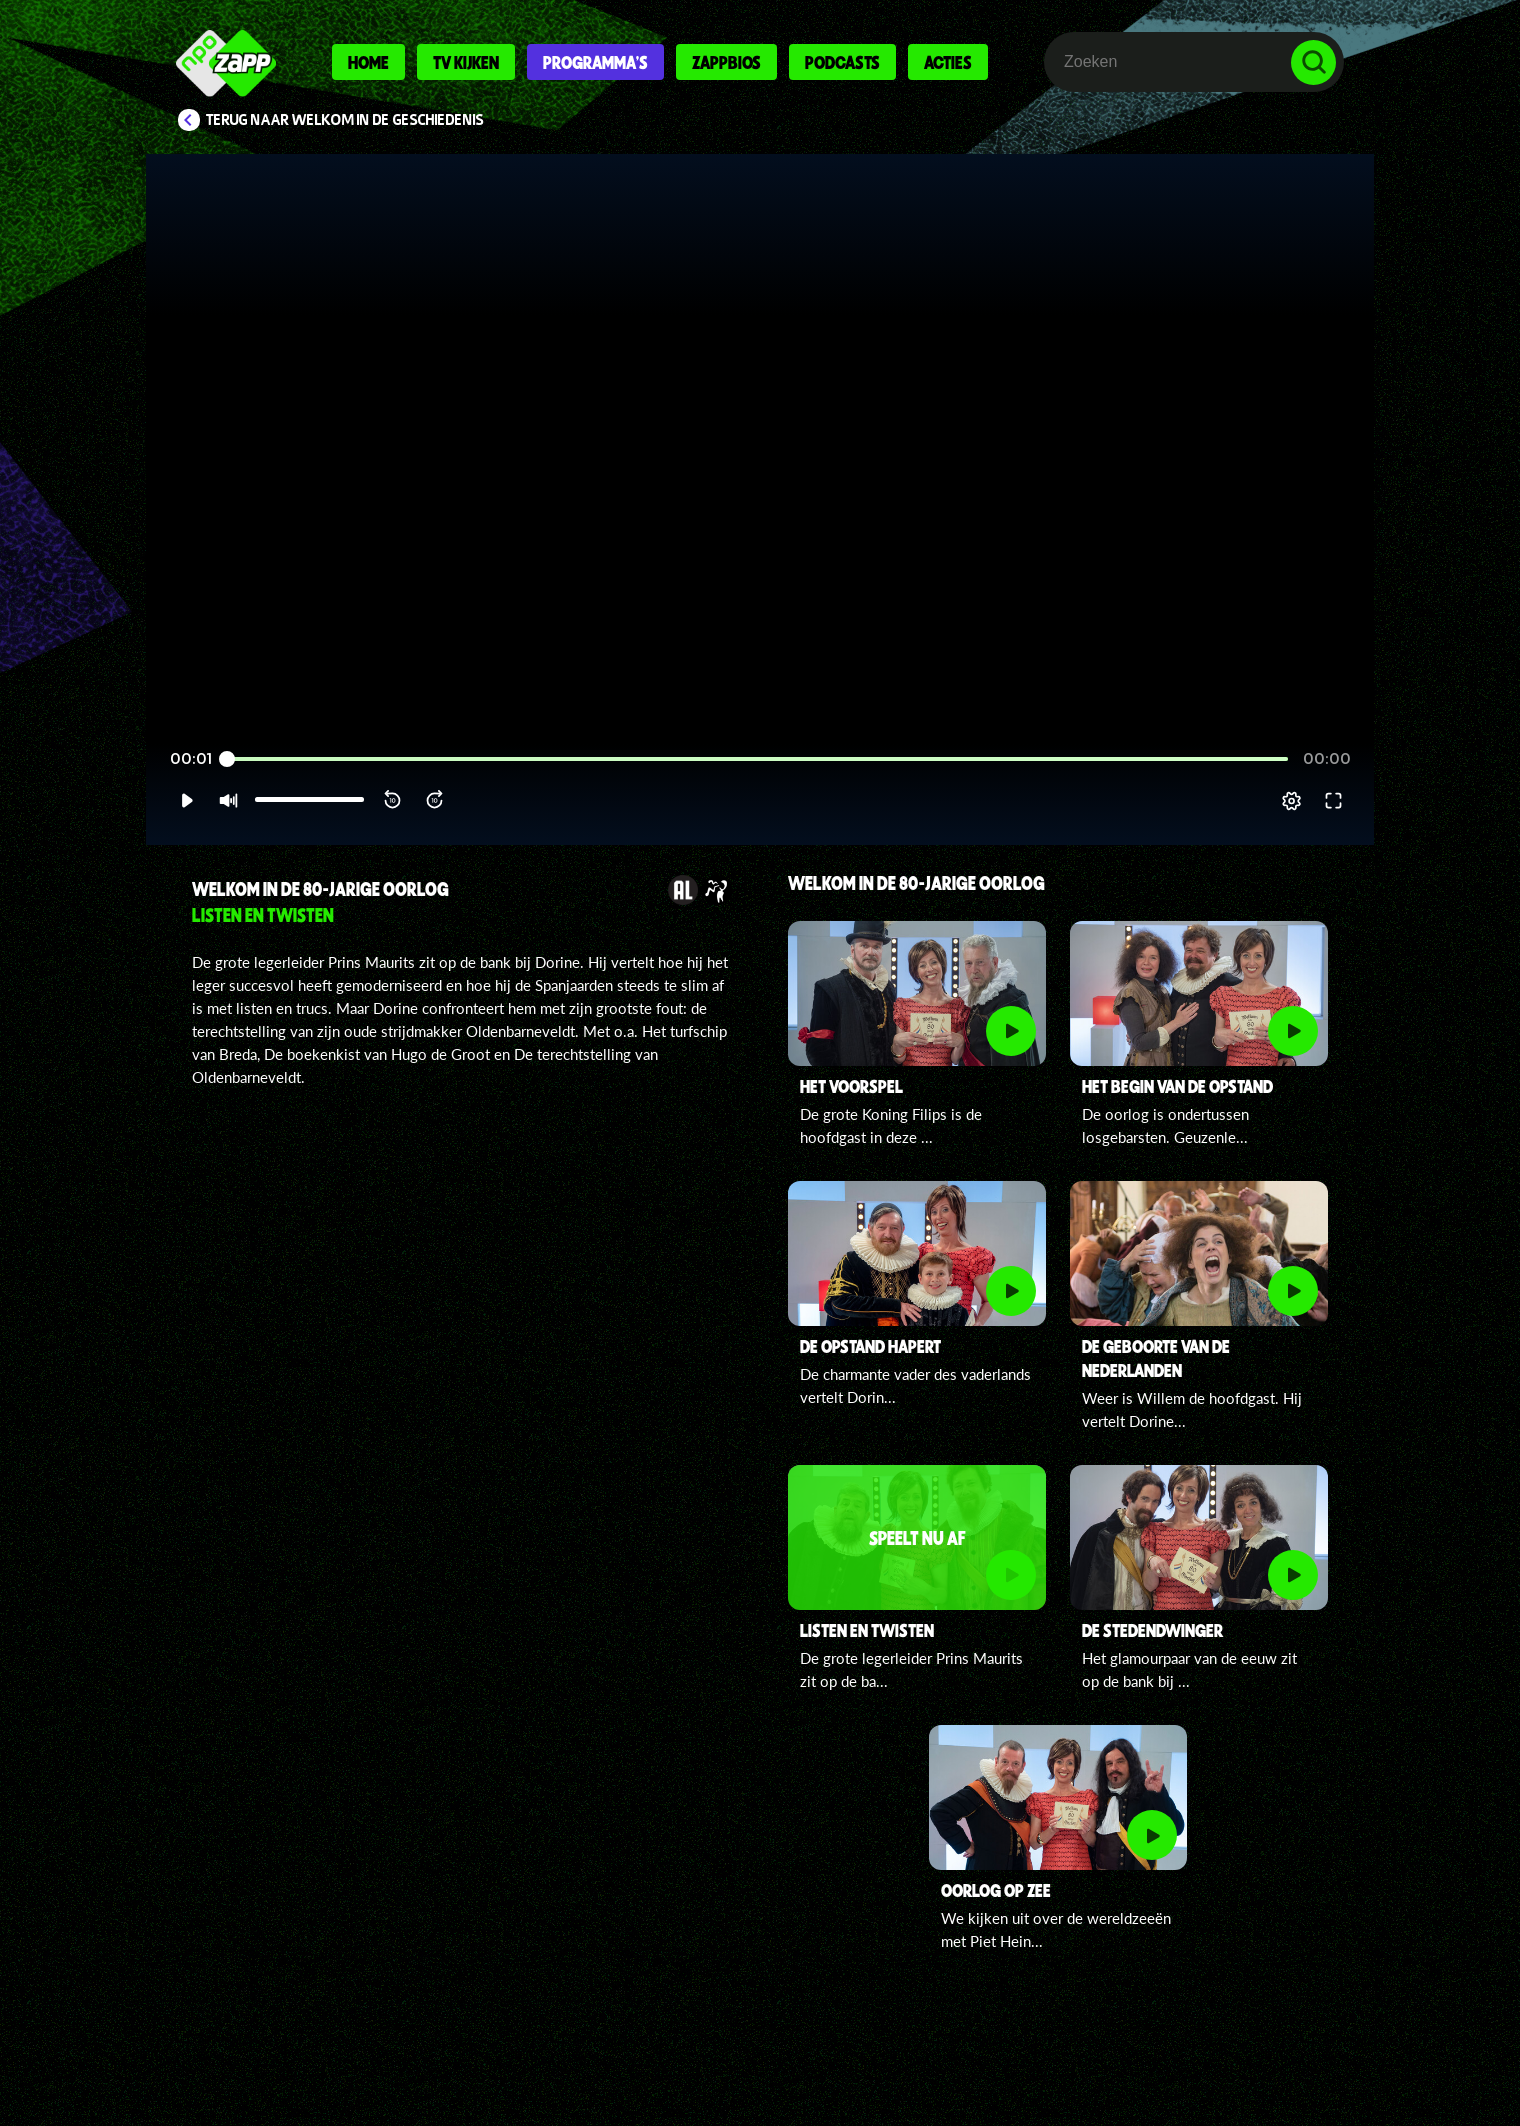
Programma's (595, 62)
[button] (186, 801)
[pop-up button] (1291, 801)
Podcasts (842, 62)
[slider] (757, 759)
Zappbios (726, 62)
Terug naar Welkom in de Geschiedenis (345, 120)
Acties (948, 62)
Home (368, 62)
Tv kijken (466, 62)
